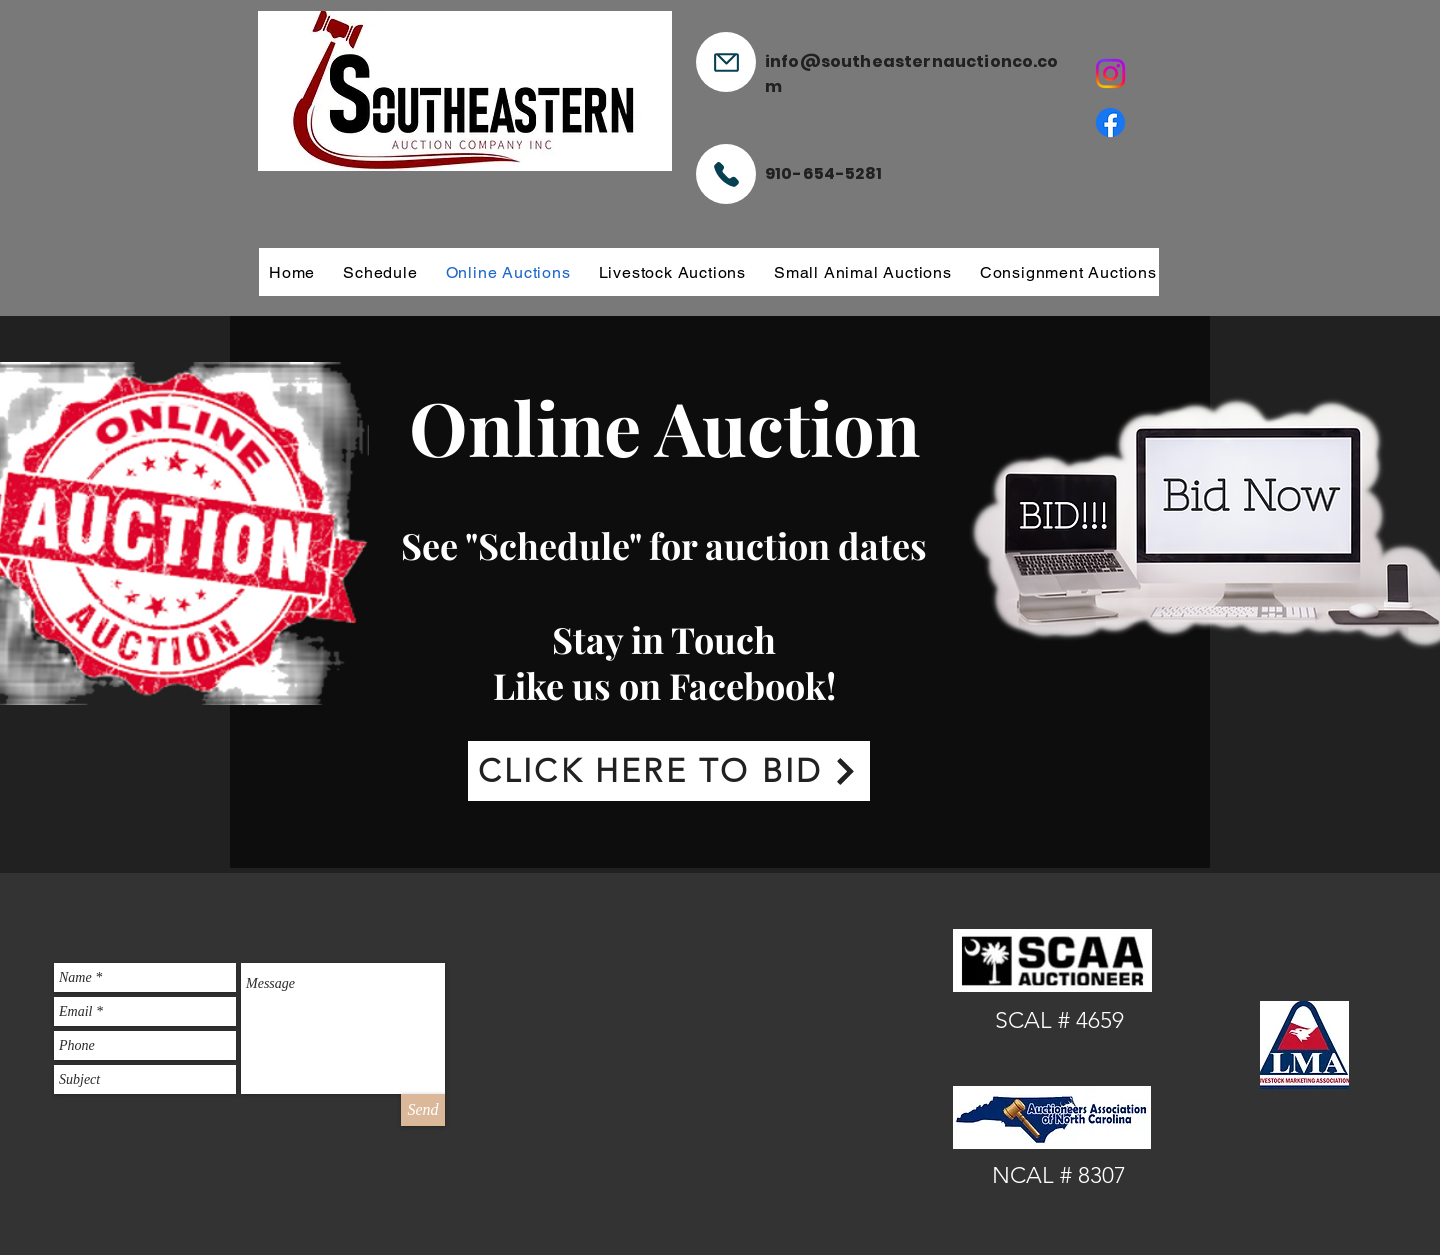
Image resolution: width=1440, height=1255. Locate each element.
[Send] (423, 1110)
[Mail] (726, 62)
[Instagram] (1110, 73)
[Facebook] (1110, 122)
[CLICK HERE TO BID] (669, 771)
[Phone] (726, 174)
